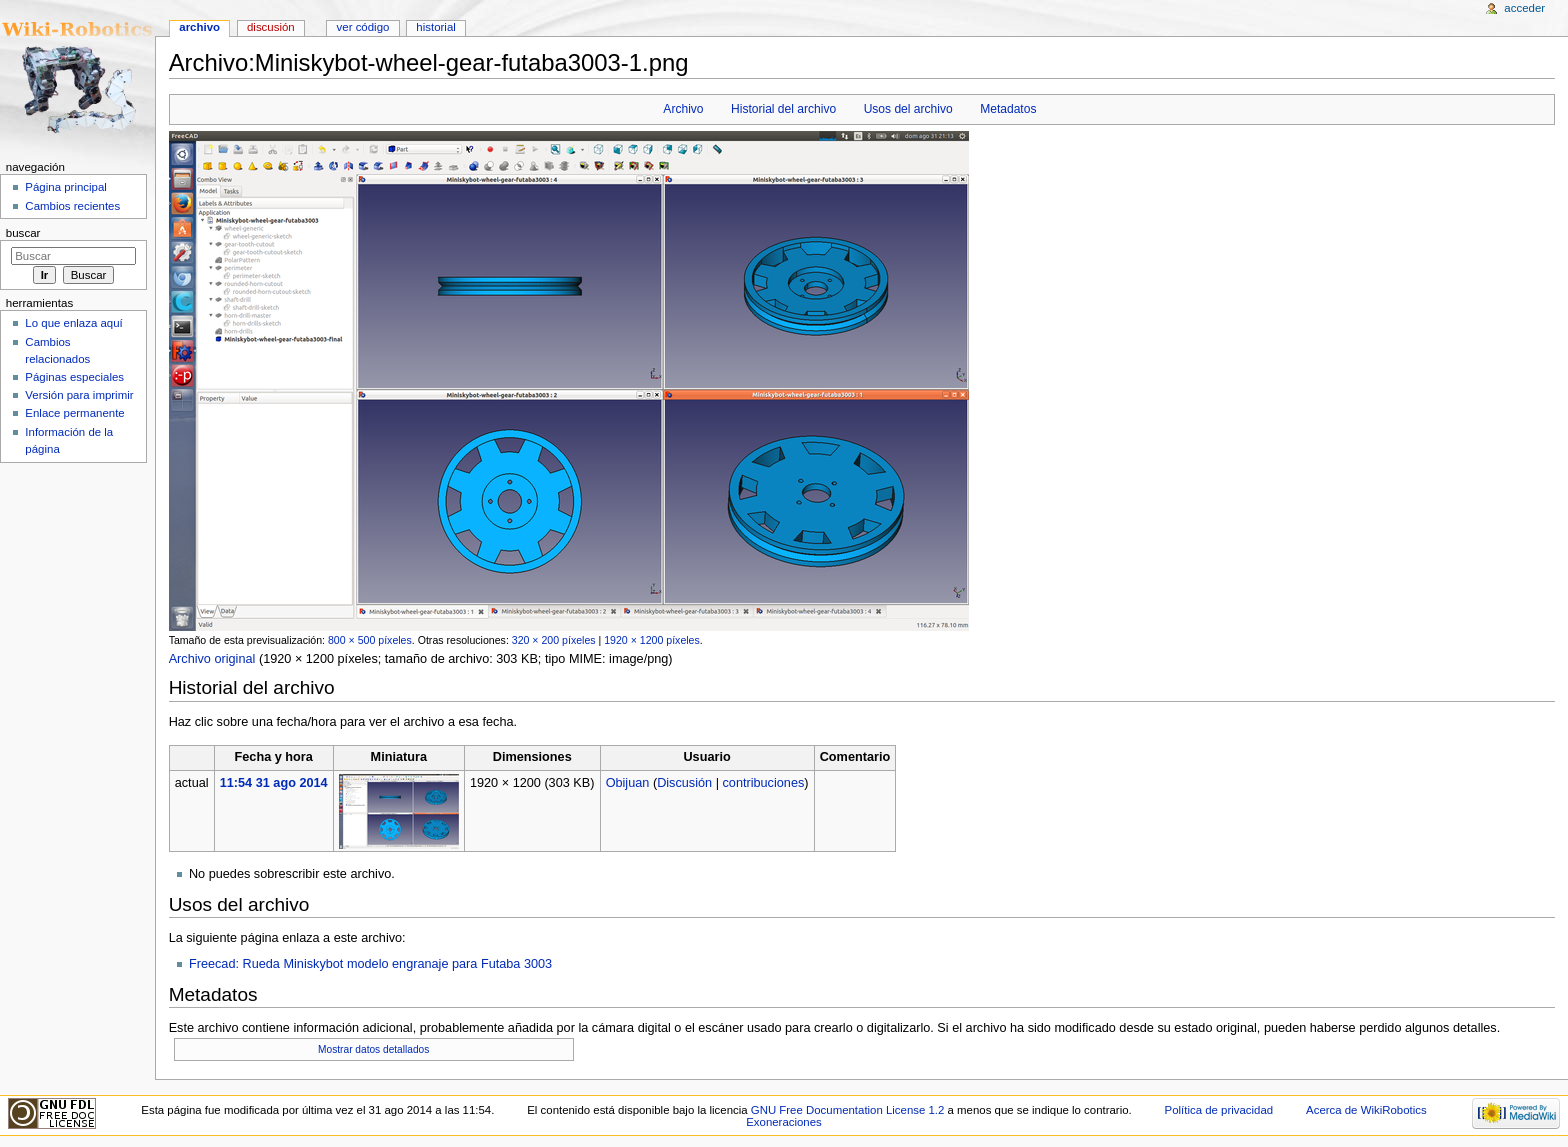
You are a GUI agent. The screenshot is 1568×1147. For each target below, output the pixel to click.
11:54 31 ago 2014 (274, 783)
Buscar (23, 233)
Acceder (1524, 8)
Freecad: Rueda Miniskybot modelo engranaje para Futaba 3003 (370, 964)
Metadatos (1008, 109)
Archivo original (212, 659)
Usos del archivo (908, 109)
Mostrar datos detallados (373, 1049)
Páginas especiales (74, 377)
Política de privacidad (1219, 1110)
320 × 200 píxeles (554, 640)
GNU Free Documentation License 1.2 (848, 1110)
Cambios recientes (72, 206)
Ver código (363, 27)
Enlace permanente (74, 413)
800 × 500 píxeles (370, 640)
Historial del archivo (783, 109)
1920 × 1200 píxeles (652, 640)
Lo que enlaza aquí (73, 323)
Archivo (683, 109)
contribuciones (763, 783)
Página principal (66, 187)
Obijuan (628, 783)
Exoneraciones (784, 1122)
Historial (435, 27)
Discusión (684, 783)
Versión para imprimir (79, 395)
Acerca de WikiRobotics (1366, 1110)
